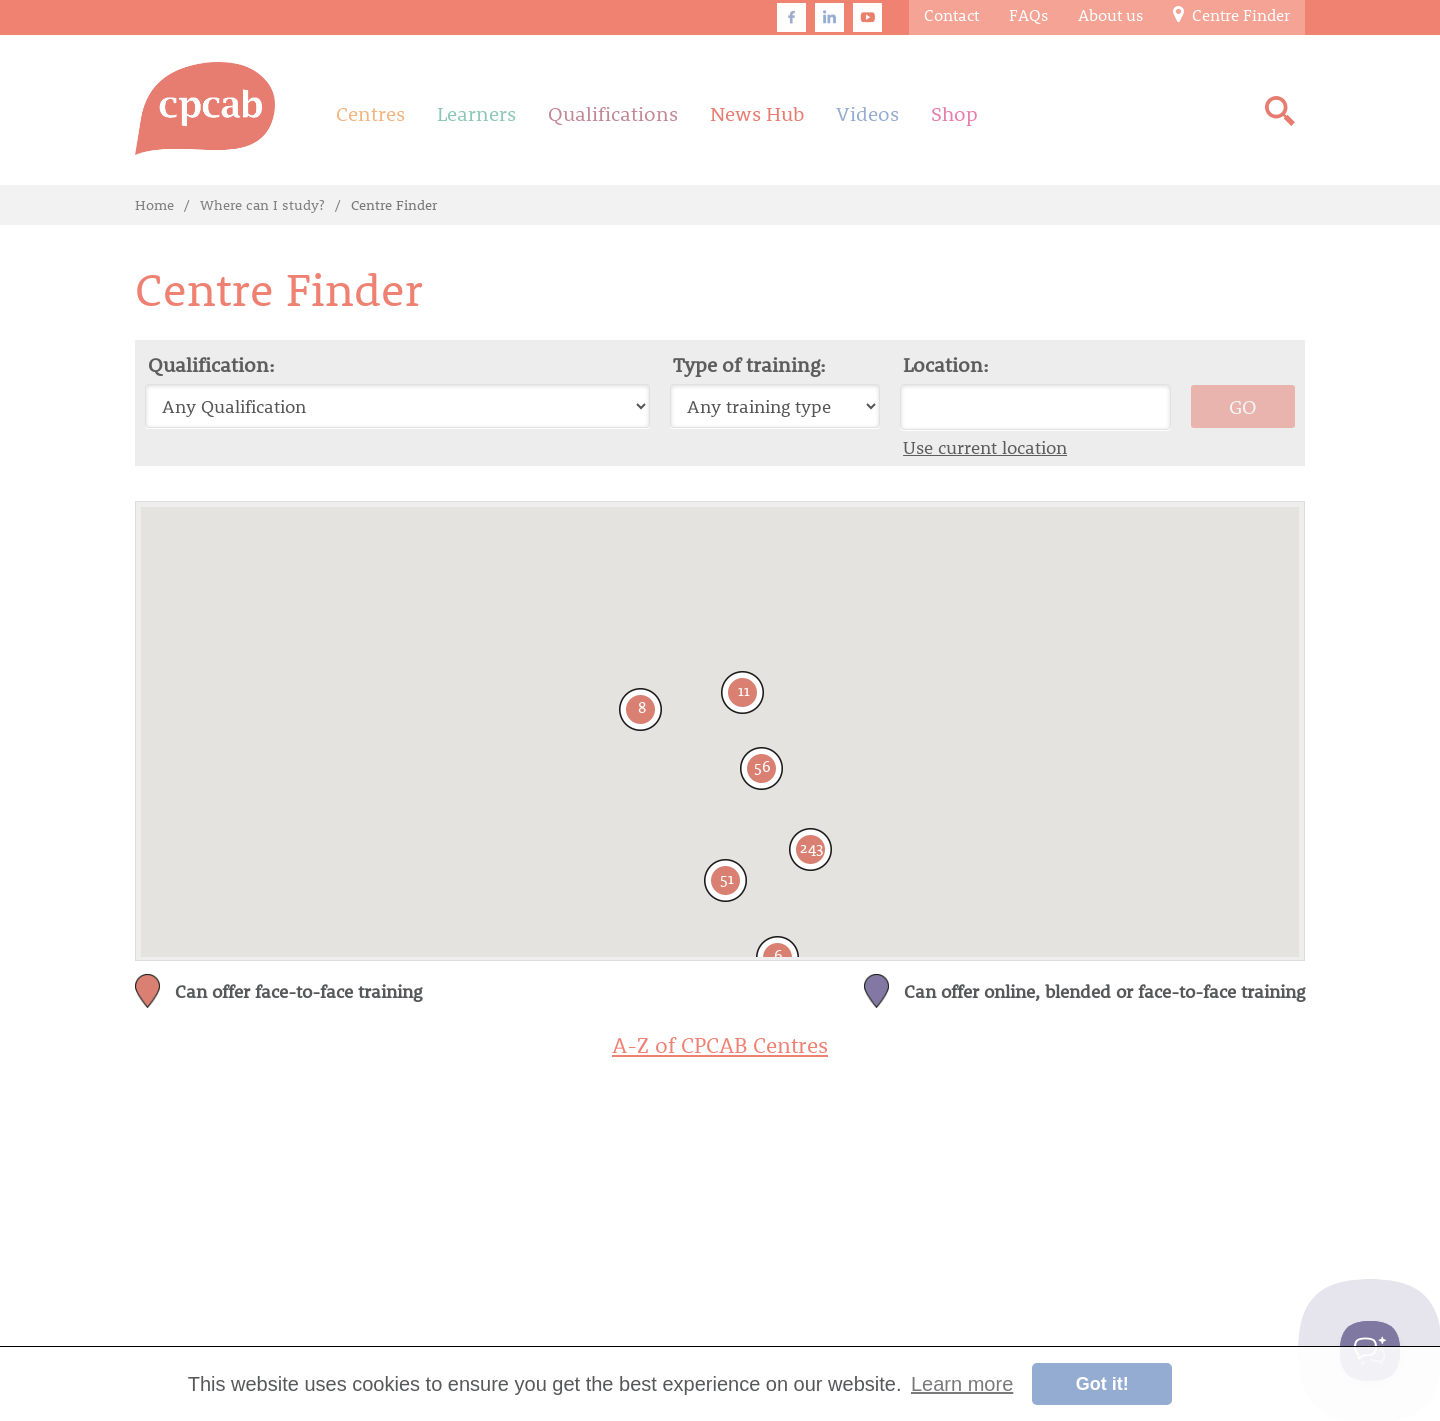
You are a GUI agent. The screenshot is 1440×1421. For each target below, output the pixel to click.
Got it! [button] (1102, 1384)
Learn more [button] (962, 1384)
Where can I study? (262, 204)
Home (154, 204)
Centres (370, 113)
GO (1243, 406)
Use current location (985, 447)
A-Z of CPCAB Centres (720, 1045)
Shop (954, 113)
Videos (867, 113)
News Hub (757, 113)
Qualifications (613, 113)
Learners (476, 113)
